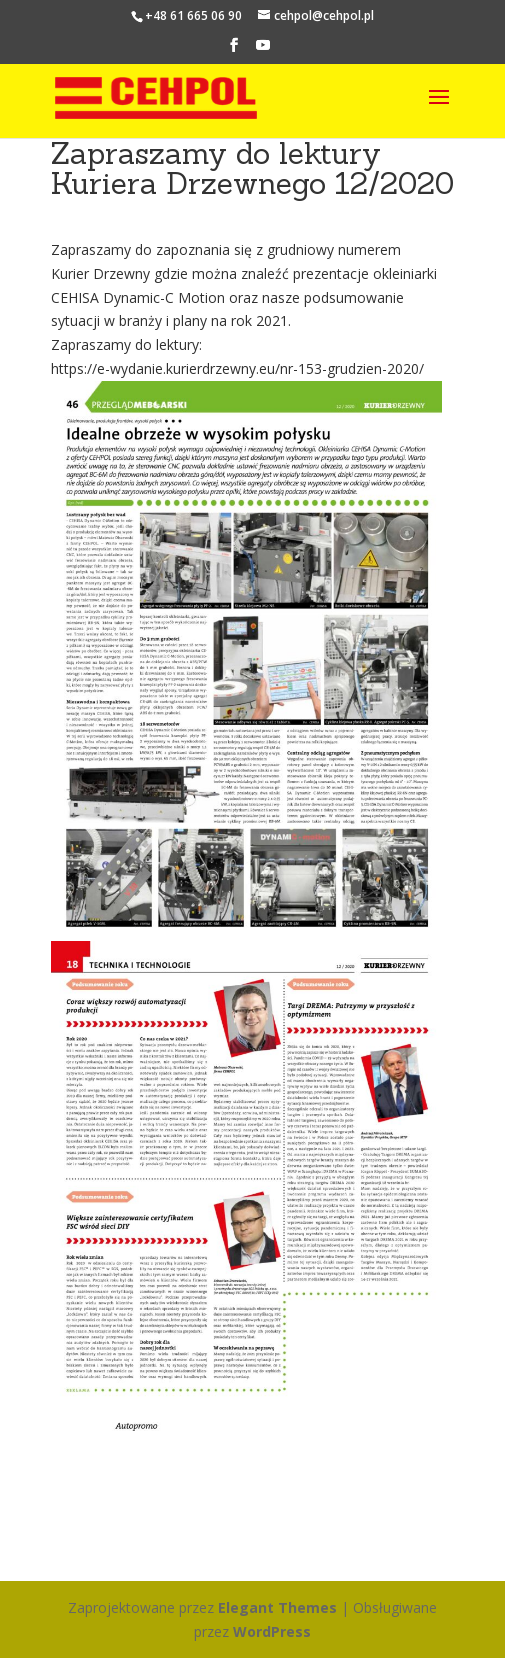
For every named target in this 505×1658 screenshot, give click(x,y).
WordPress (272, 1631)
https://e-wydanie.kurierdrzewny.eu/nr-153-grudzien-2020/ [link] (237, 368)
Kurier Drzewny (102, 273)
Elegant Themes (277, 1607)
